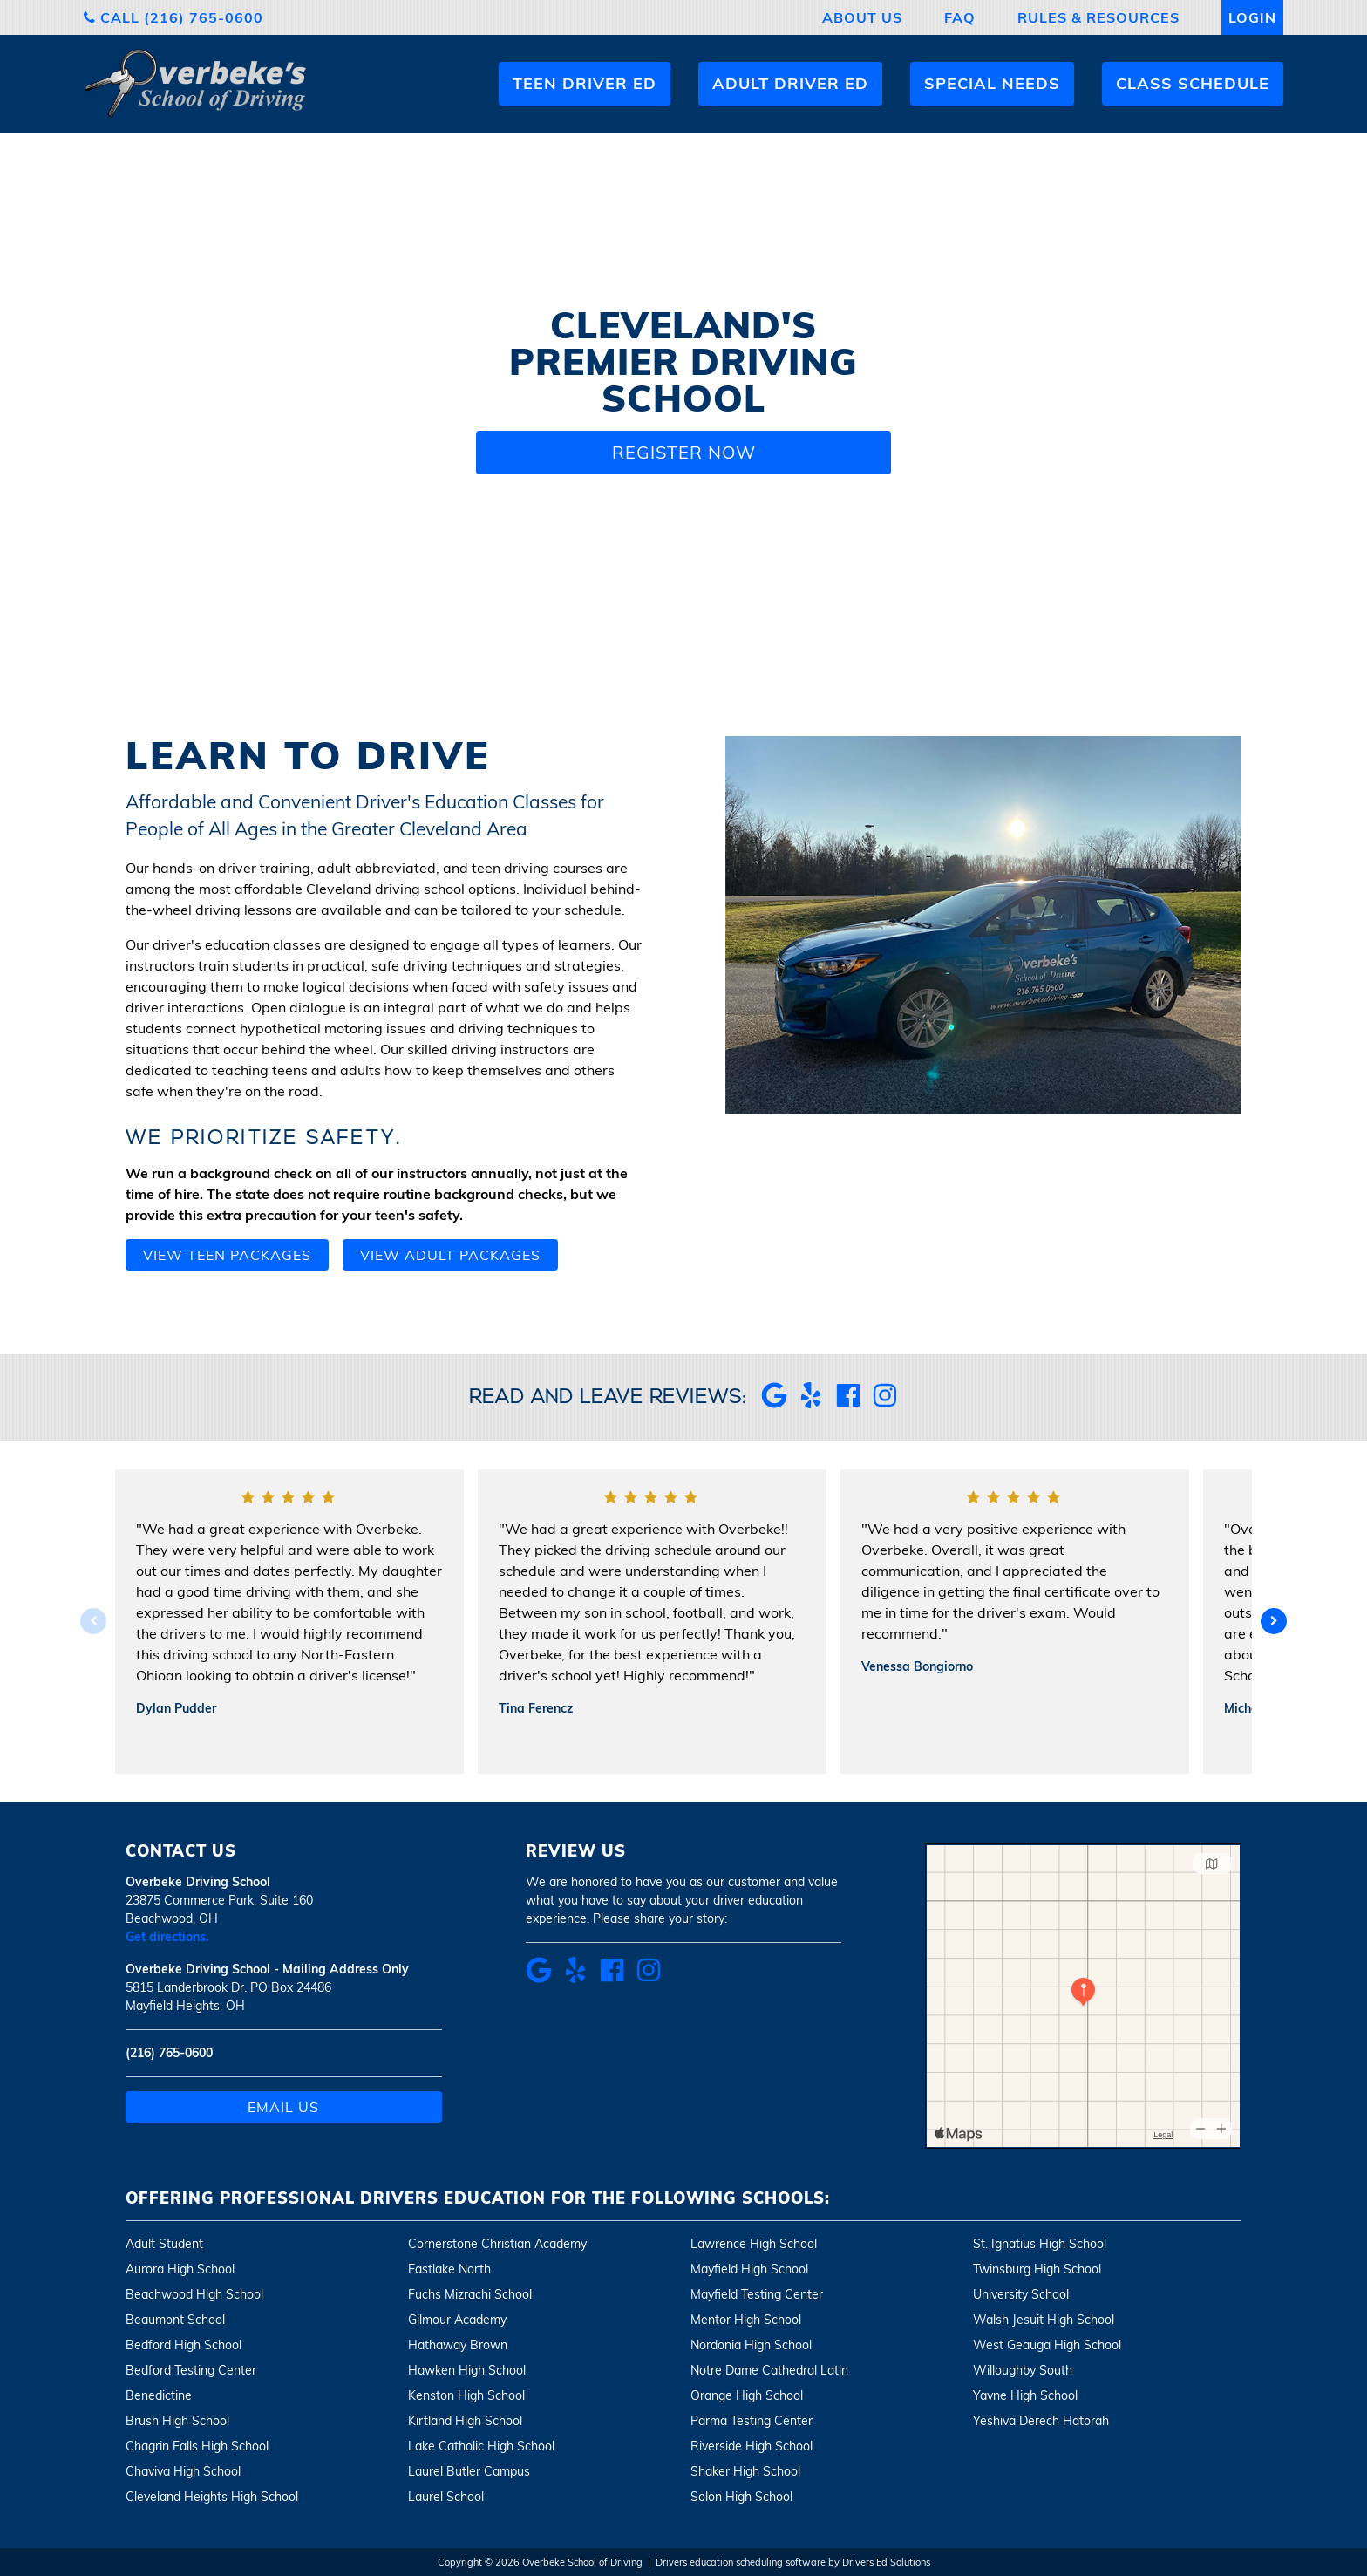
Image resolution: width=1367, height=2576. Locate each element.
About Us (862, 17)
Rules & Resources (1098, 17)
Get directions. (167, 1937)
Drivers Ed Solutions (886, 2562)
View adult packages (450, 1255)
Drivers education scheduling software (741, 2562)
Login (1252, 17)
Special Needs (992, 83)
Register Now (684, 452)
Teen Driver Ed (584, 83)
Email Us (283, 2107)
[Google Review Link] (774, 1403)
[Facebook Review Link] (848, 1403)
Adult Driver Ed (790, 83)
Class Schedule (1192, 83)
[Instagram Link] (885, 1403)
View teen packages (227, 1255)
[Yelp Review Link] (811, 1403)
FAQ (960, 17)
